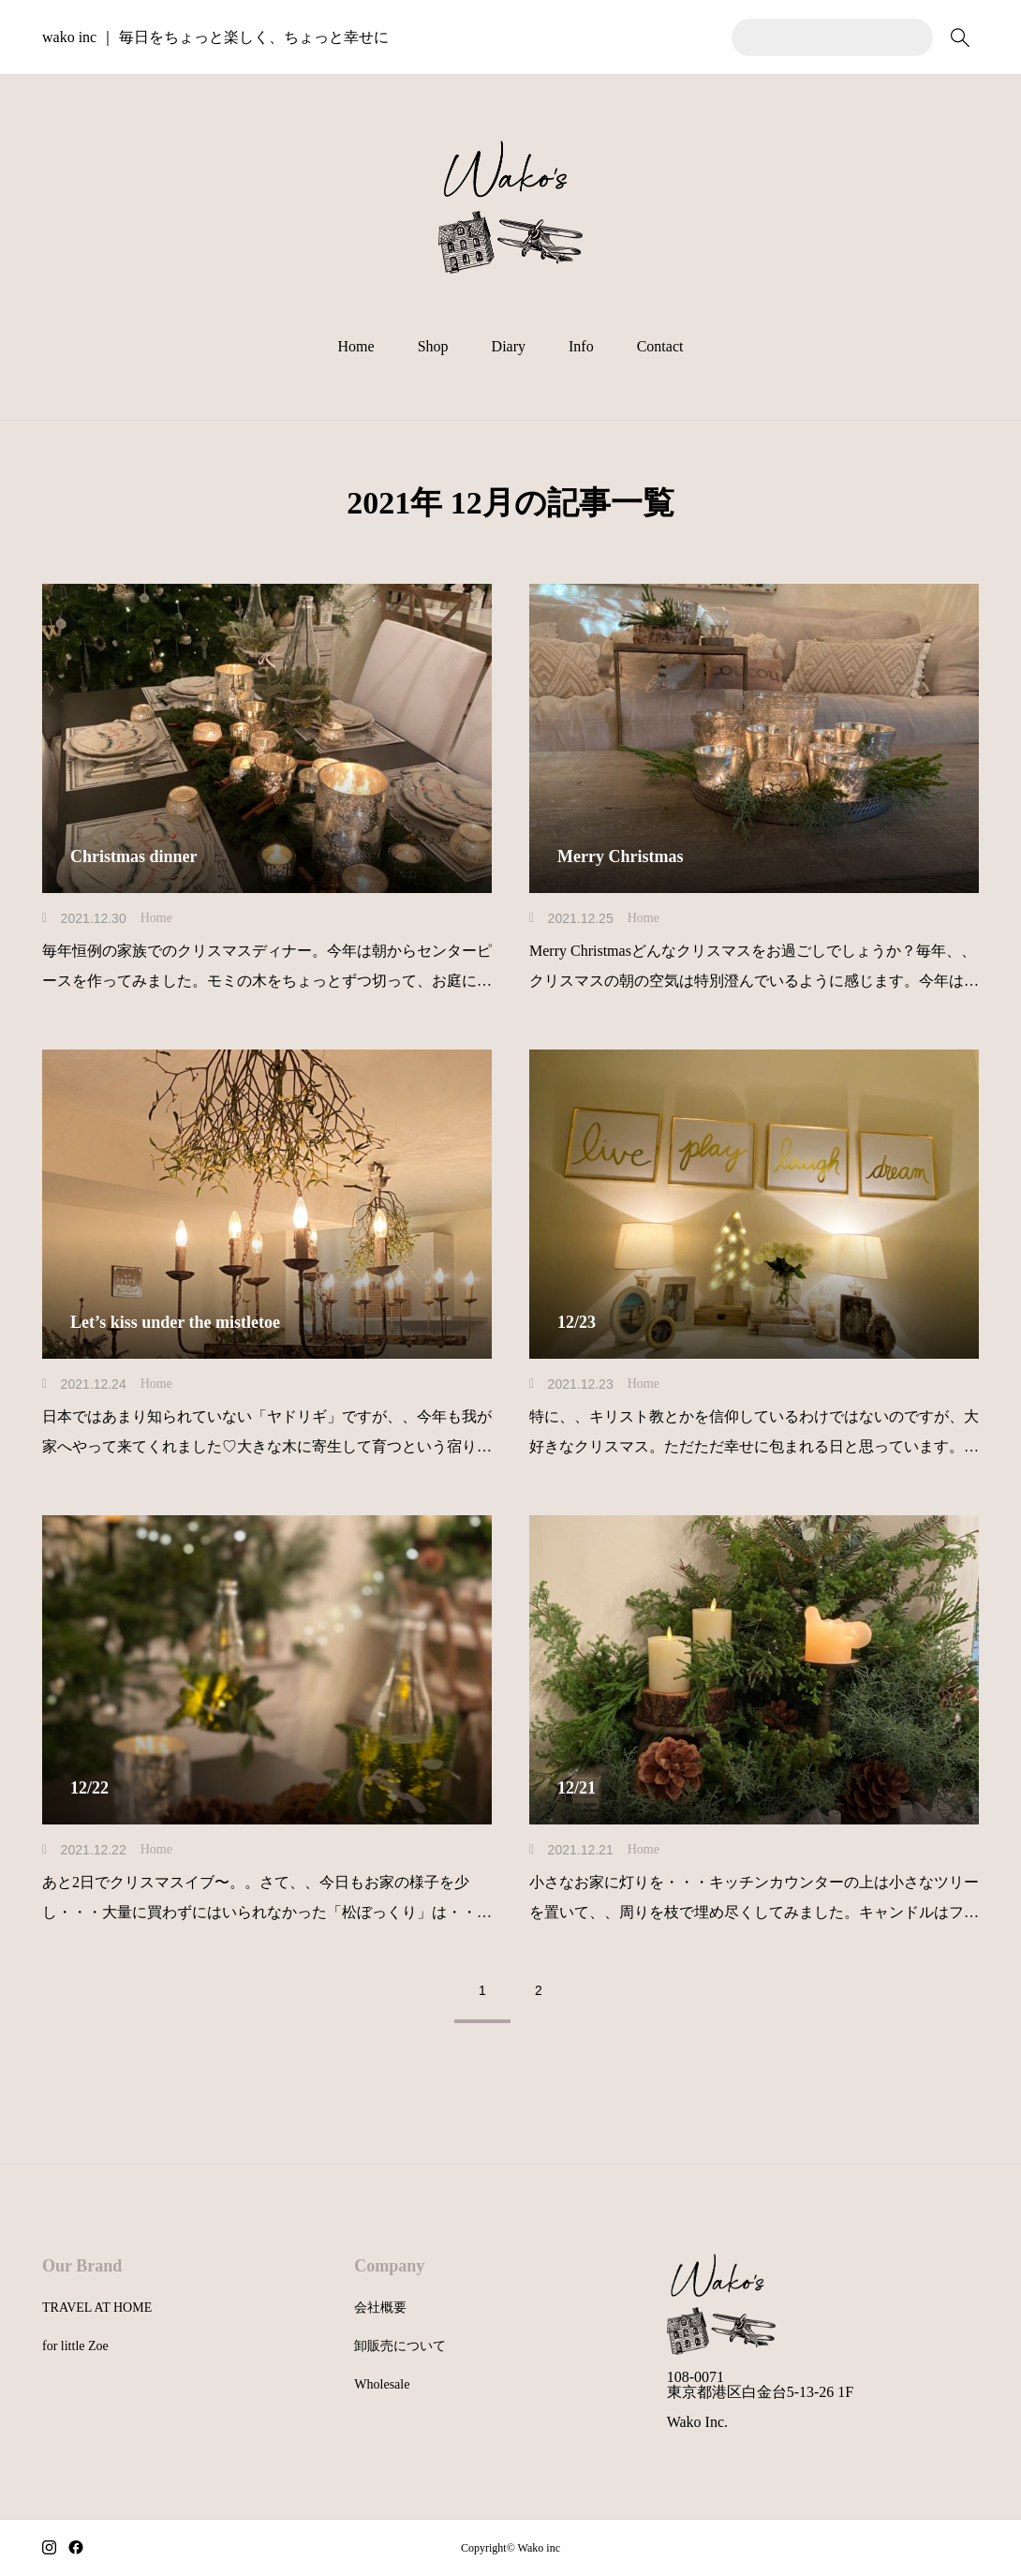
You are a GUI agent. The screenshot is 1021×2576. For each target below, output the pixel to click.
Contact (660, 346)
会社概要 (380, 2308)
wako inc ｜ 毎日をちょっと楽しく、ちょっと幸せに (215, 37)
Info (581, 346)
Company (389, 2265)
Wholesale (381, 2384)
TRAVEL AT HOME (97, 2308)
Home (356, 346)
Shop (433, 346)
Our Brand (82, 2265)
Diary (508, 346)
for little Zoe (75, 2346)
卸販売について (400, 2346)
